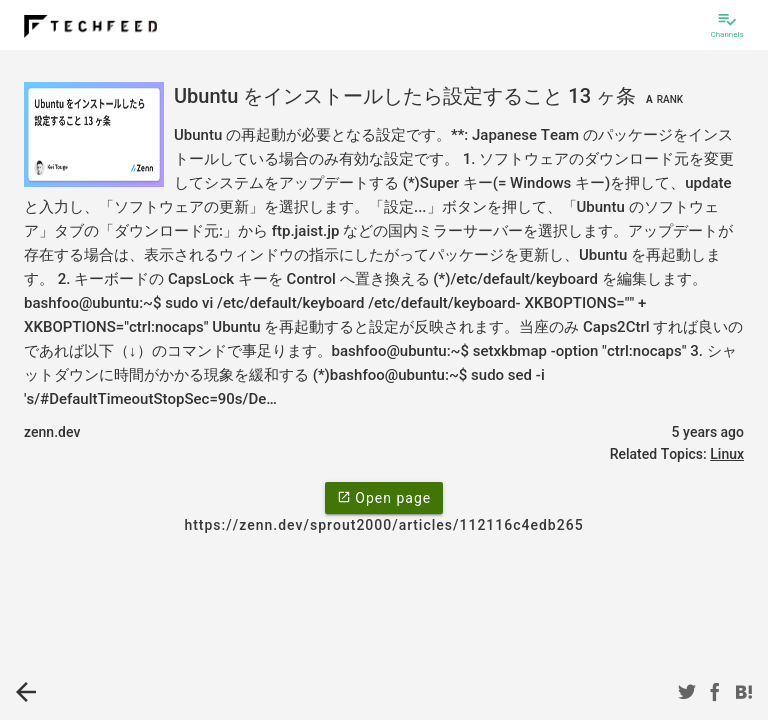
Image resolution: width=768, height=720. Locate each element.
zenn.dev (52, 432)
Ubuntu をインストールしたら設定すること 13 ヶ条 (431, 96)
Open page (384, 497)
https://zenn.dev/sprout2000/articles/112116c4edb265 (383, 525)
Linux (727, 454)
